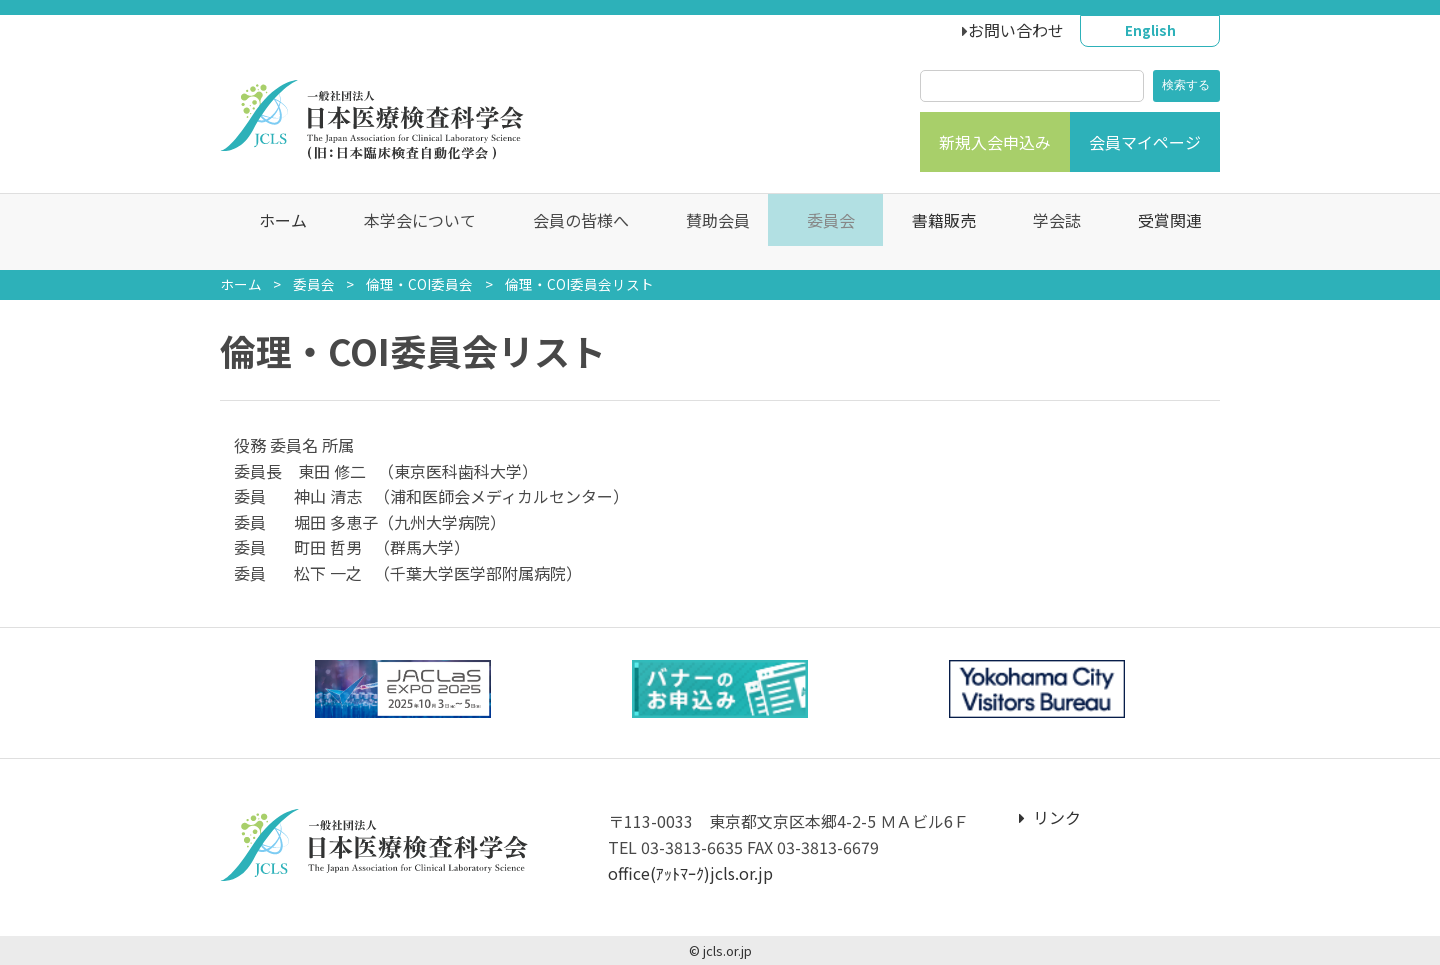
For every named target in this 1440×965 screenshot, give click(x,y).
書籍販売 (934, 232)
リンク (1050, 817)
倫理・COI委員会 (419, 284)
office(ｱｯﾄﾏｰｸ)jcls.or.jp (690, 873)
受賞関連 (1160, 232)
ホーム (273, 232)
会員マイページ (1145, 142)
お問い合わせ (1016, 30)
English (1150, 30)
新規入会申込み (995, 142)
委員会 (314, 284)
